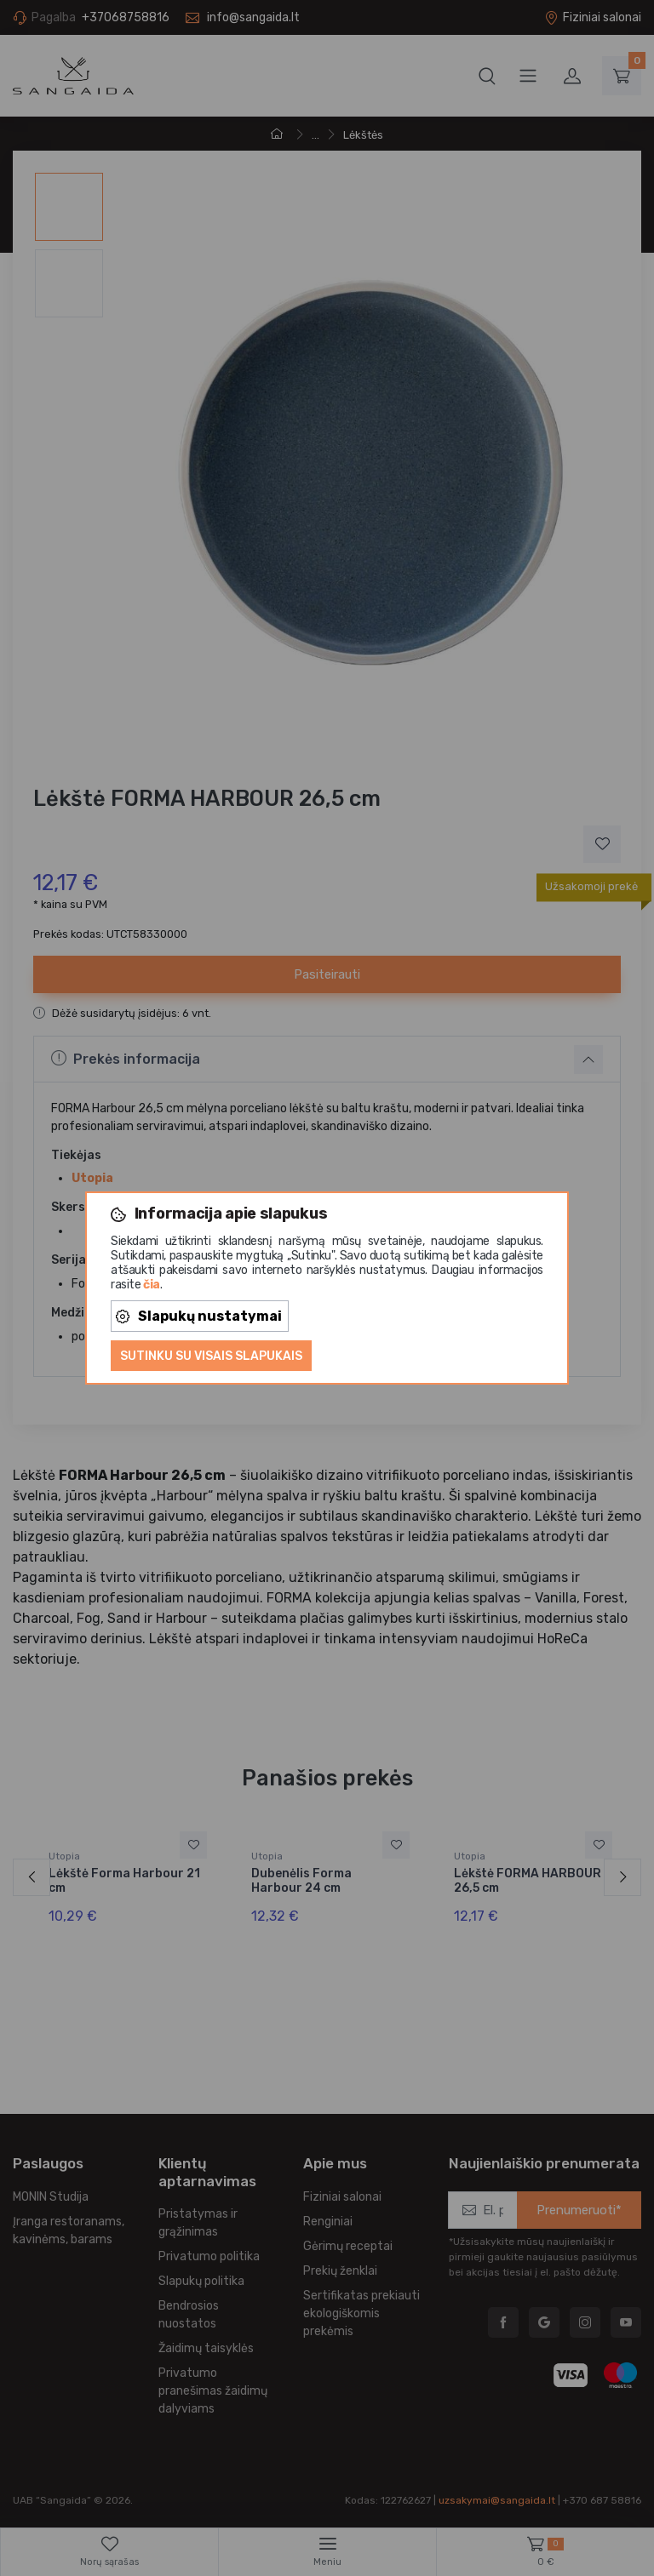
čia (151, 1284)
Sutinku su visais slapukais (211, 1356)
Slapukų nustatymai (199, 1316)
